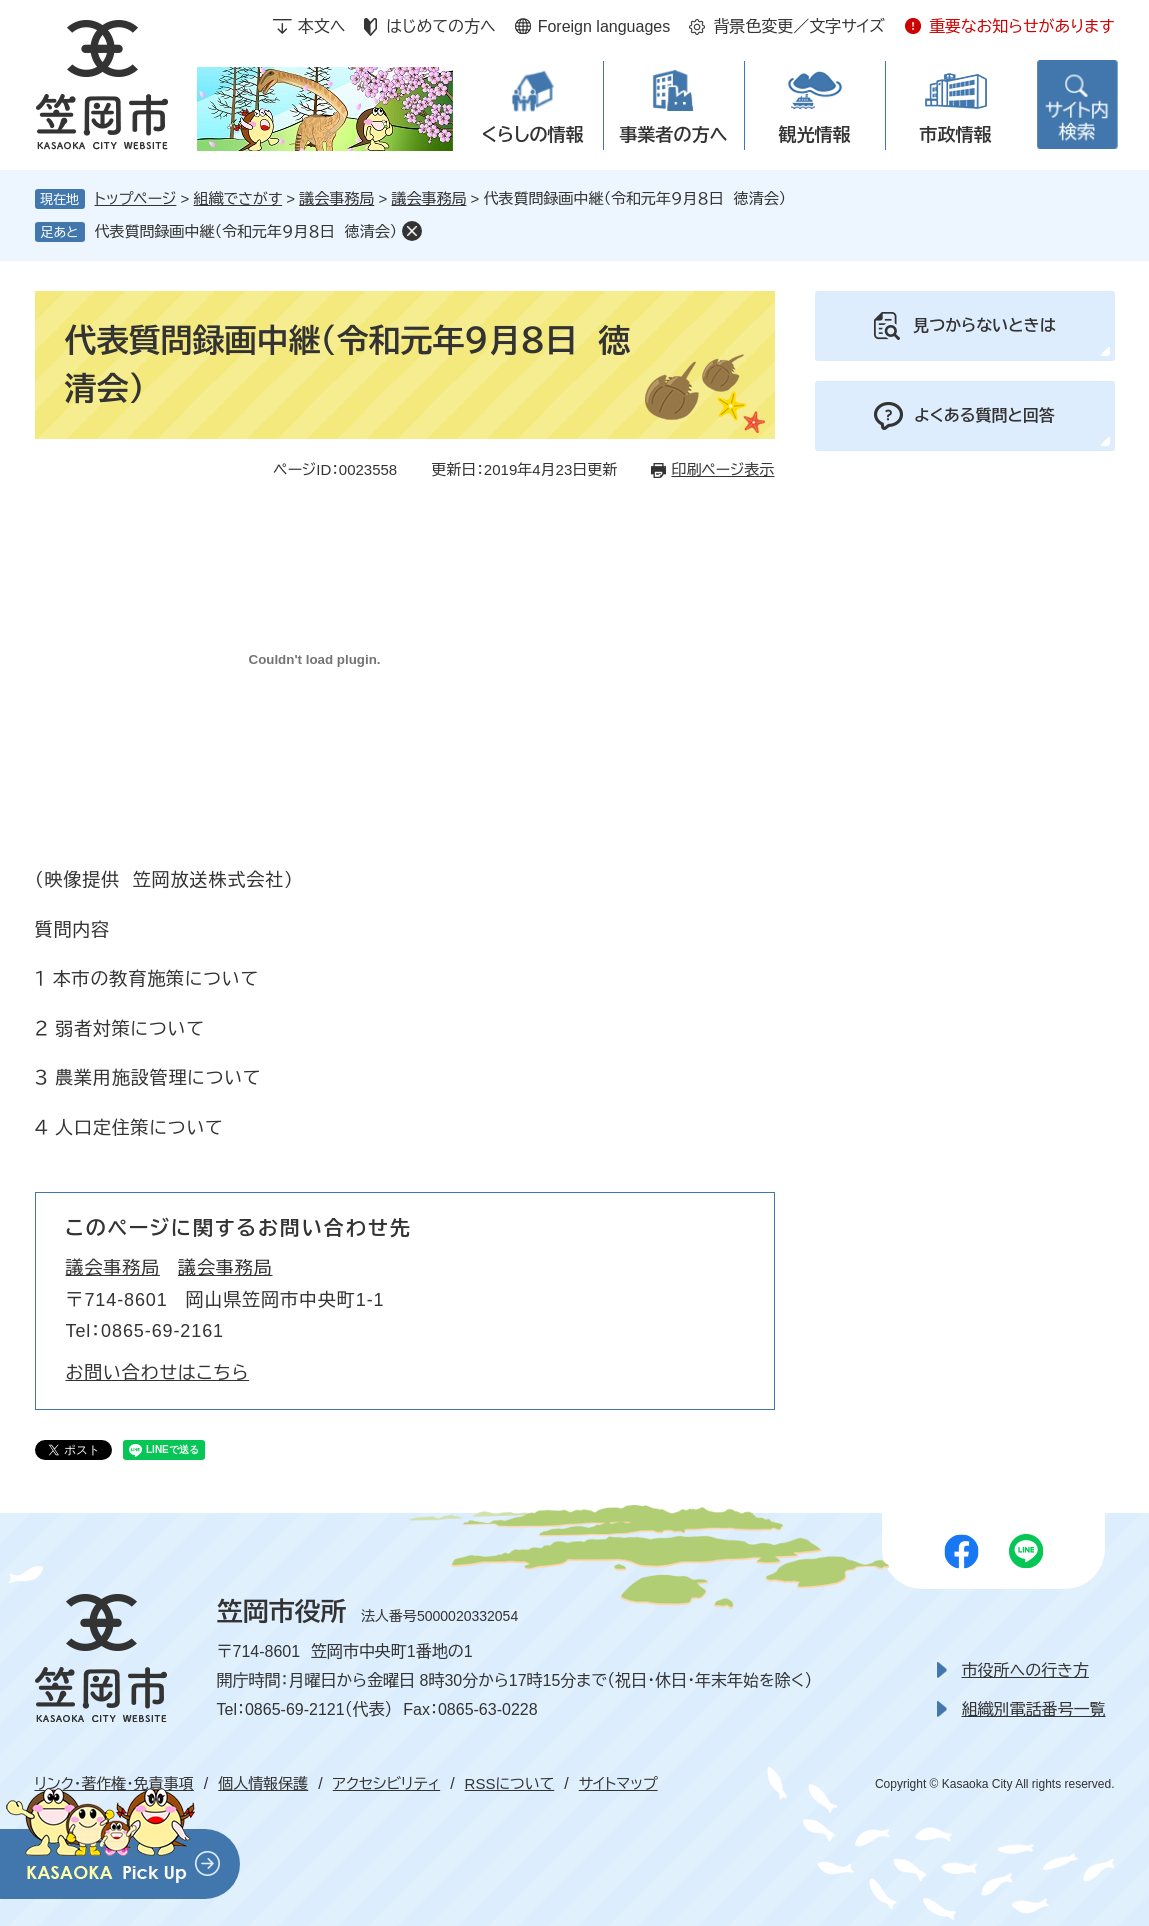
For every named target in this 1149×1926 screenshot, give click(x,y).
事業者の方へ (674, 135)
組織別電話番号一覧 (1034, 1709)
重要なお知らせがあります (1022, 26)
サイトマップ (618, 1783)
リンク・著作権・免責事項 (114, 1783)
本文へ (322, 26)
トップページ (136, 198)
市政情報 (956, 135)
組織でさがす (238, 198)
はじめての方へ (440, 26)
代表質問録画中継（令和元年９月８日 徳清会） (246, 231)
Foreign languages (604, 26)
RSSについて (510, 1783)
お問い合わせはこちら (158, 1373)
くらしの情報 (532, 135)
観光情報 (815, 135)
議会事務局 (336, 198)
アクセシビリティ (386, 1783)
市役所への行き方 (1025, 1670)
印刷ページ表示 (722, 469)
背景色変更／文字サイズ (799, 26)
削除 (412, 231)
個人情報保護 (263, 1783)
